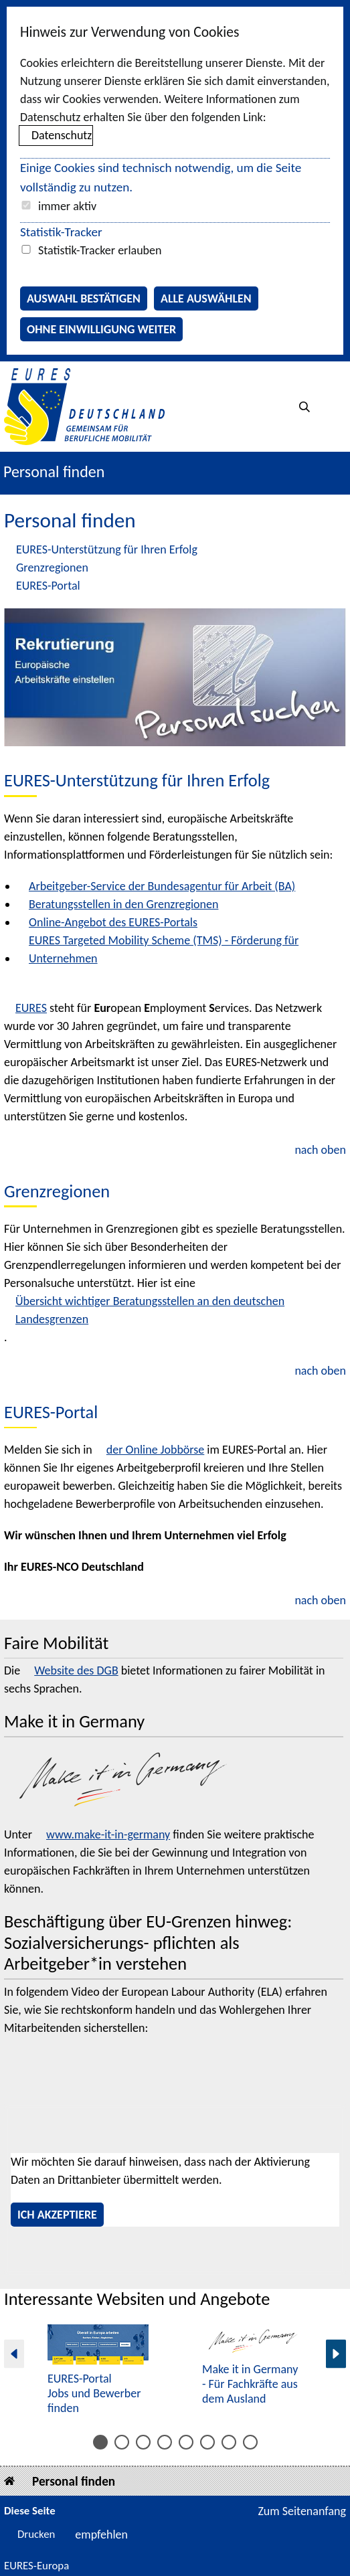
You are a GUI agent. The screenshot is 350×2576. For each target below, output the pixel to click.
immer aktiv (67, 206)
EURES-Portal (48, 585)
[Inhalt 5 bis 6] (143, 2442)
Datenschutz (61, 135)
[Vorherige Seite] (14, 2354)
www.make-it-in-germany (108, 1834)
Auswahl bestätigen (84, 298)
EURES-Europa (36, 2566)
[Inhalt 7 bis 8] (164, 2442)
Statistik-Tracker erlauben (99, 250)
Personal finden (73, 2481)
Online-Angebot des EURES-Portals (113, 922)
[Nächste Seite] (336, 2354)
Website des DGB (76, 1670)
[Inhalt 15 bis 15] (250, 2442)
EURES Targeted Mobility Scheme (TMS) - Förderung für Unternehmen (163, 949)
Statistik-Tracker (61, 232)
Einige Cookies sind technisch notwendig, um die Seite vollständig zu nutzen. (160, 177)
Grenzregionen (52, 567)
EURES (31, 1008)
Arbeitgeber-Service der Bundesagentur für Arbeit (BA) (162, 886)
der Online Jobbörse (155, 1449)
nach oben (320, 1149)
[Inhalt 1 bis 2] (100, 2442)
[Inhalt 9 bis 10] (186, 2442)
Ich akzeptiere (57, 2214)
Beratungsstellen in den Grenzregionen (123, 904)
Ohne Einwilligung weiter (101, 329)
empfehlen (101, 2534)
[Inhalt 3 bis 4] (121, 2442)
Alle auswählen (206, 298)
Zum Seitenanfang (302, 2511)
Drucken (36, 2534)
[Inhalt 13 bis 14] (229, 2442)
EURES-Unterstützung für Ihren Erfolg (106, 549)
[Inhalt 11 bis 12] (207, 2442)
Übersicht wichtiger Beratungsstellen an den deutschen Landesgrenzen (149, 1310)
